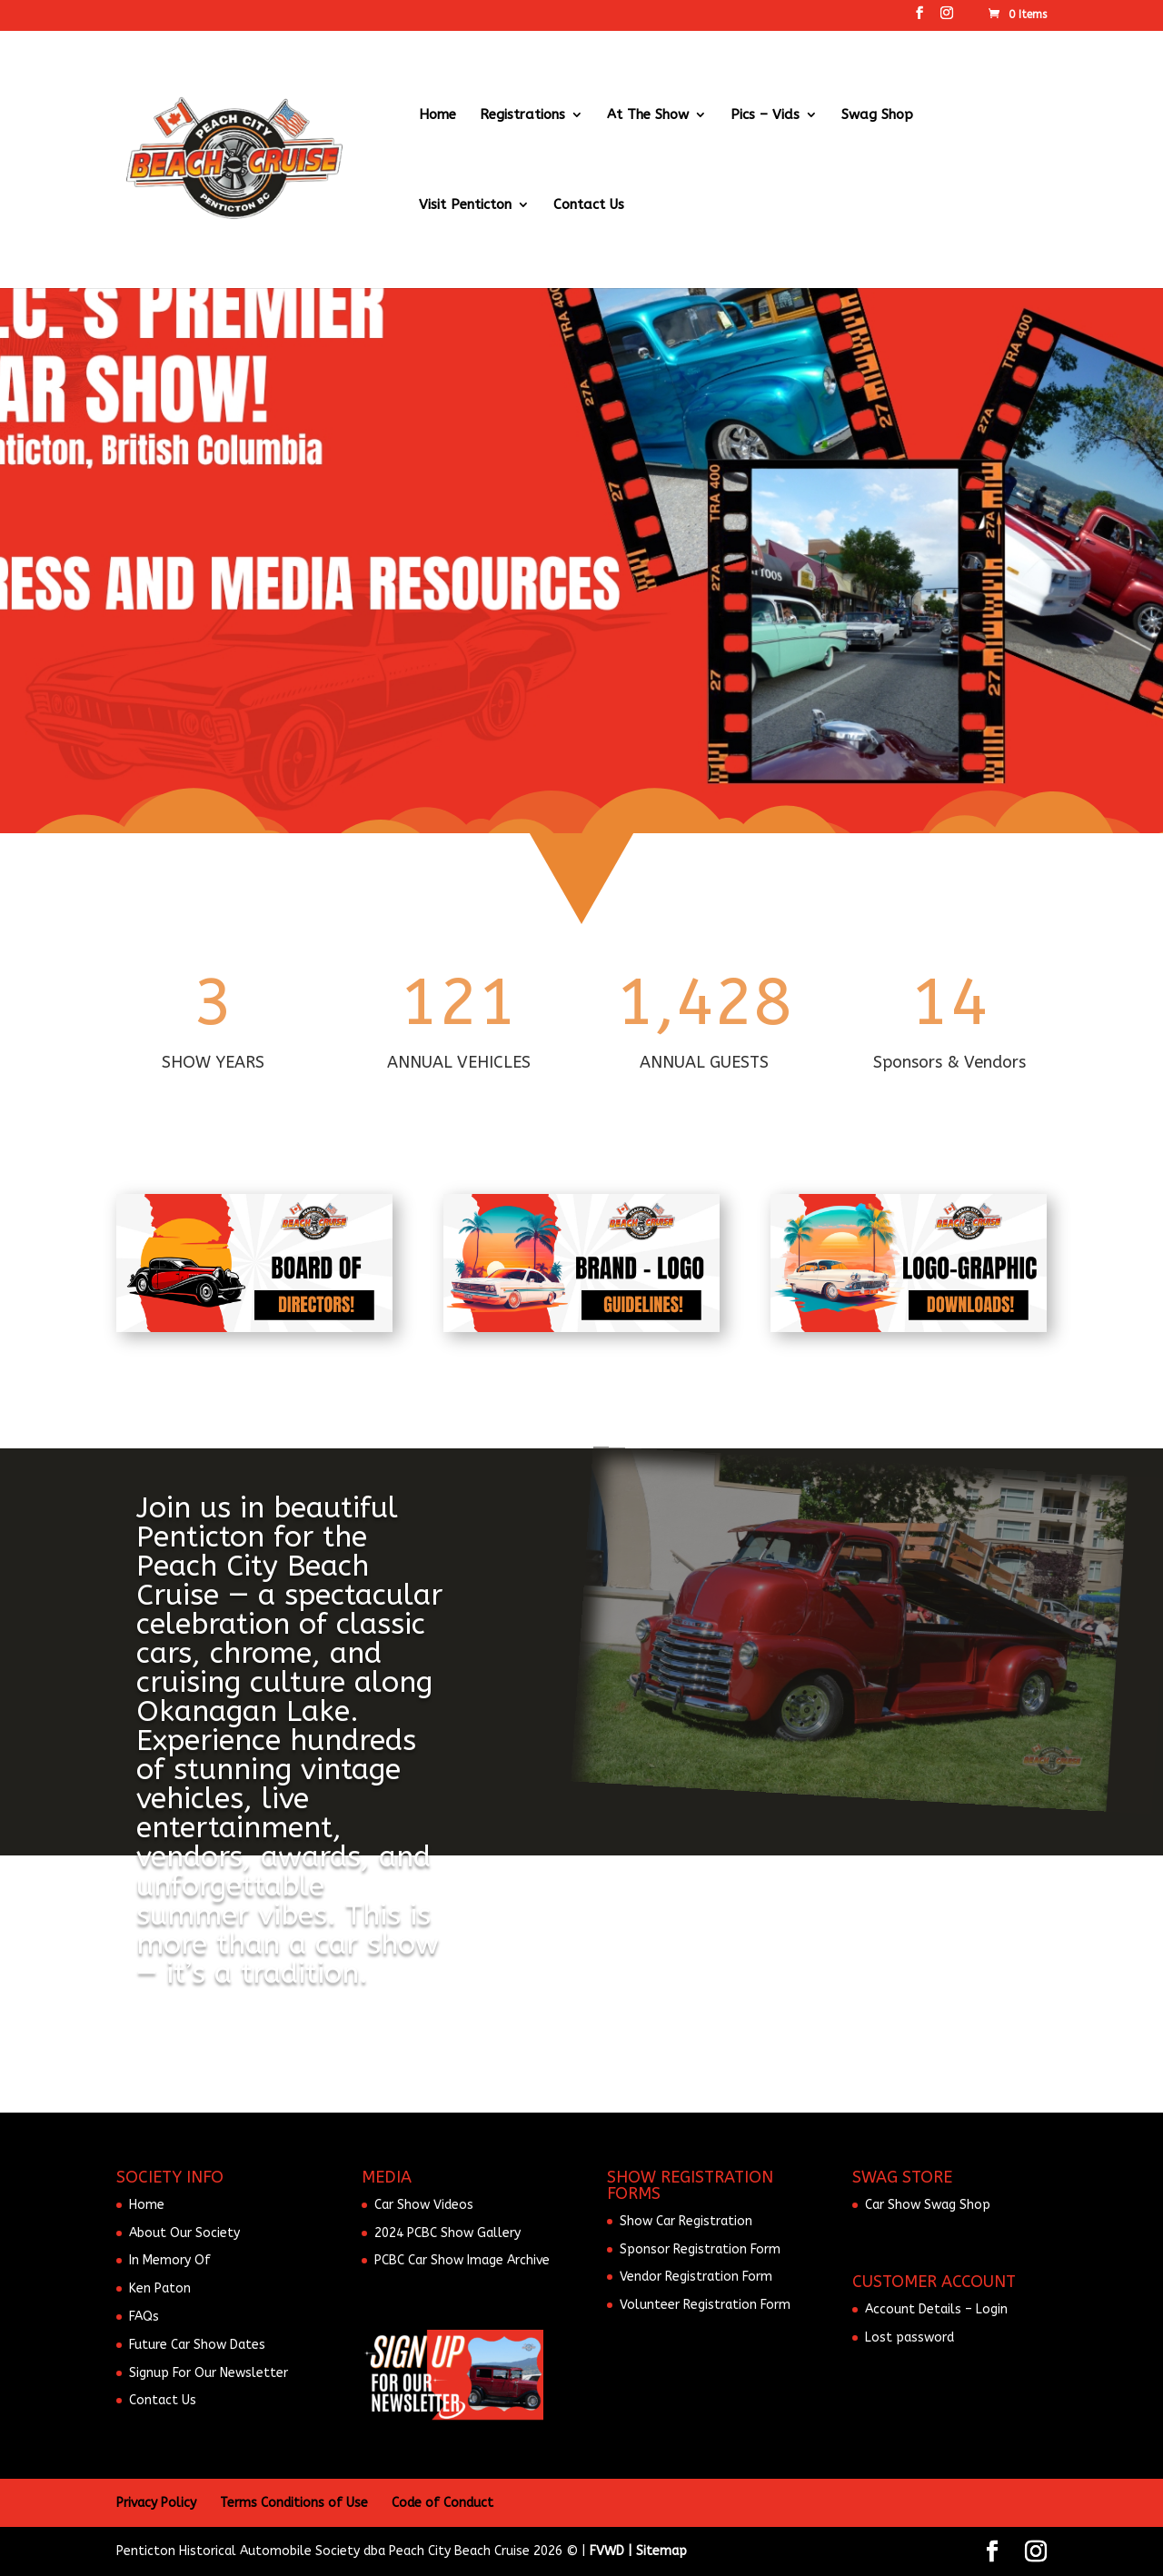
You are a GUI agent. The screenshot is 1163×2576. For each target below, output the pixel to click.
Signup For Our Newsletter (208, 2373)
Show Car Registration (686, 2221)
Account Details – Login (936, 2309)
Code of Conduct (442, 2503)
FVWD (607, 2551)
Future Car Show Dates (197, 2344)
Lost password (909, 2337)
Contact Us (588, 205)
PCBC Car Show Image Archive (462, 2260)
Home (437, 115)
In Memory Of (170, 2260)
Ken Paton (160, 2288)
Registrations (522, 115)
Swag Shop (877, 115)
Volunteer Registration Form (705, 2304)
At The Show (648, 115)
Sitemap (661, 2551)
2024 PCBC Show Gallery (447, 2233)
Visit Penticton (465, 205)
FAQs (144, 2316)
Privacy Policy (156, 2503)
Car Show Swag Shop (927, 2205)
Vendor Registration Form (696, 2276)
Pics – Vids (765, 115)
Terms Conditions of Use (294, 2503)
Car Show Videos (423, 2205)
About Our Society (184, 2233)
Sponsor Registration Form (700, 2249)
